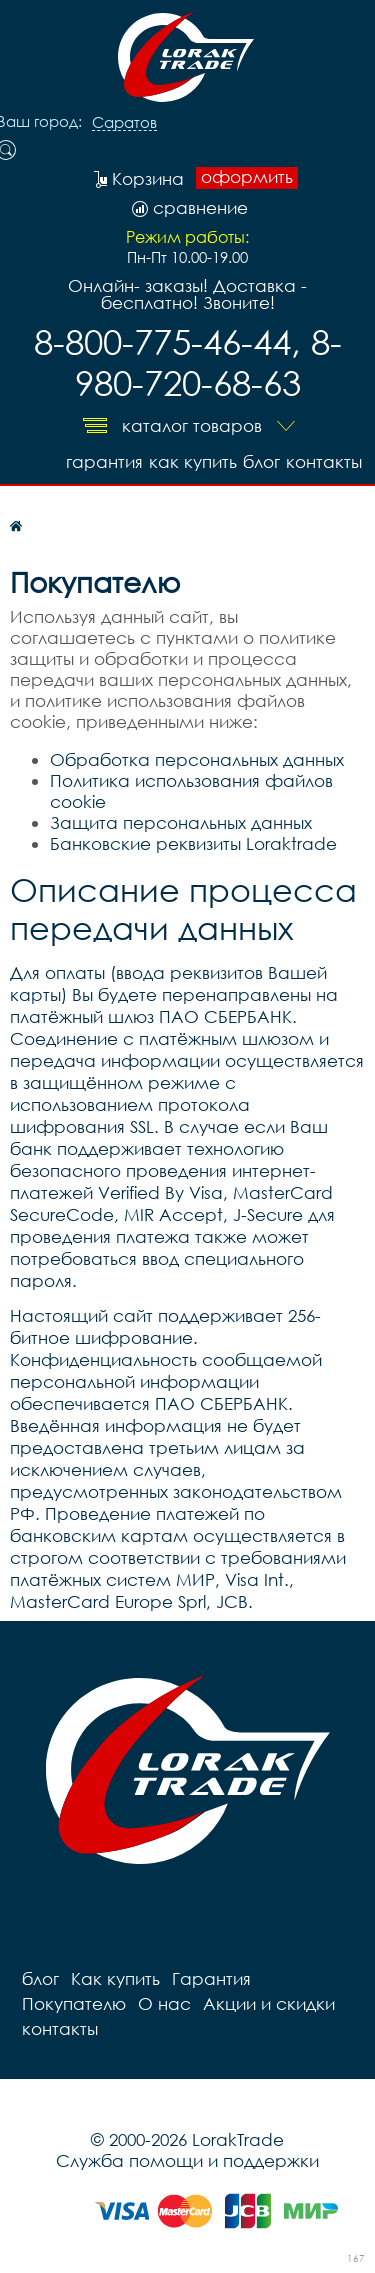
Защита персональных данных (181, 822)
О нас (164, 2003)
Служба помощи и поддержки (187, 2160)
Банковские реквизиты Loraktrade (193, 843)
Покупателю (74, 2003)
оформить (247, 177)
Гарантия (104, 461)
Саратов (124, 123)
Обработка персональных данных (197, 759)
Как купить (193, 461)
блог (261, 461)
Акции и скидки (269, 2003)
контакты (324, 461)
